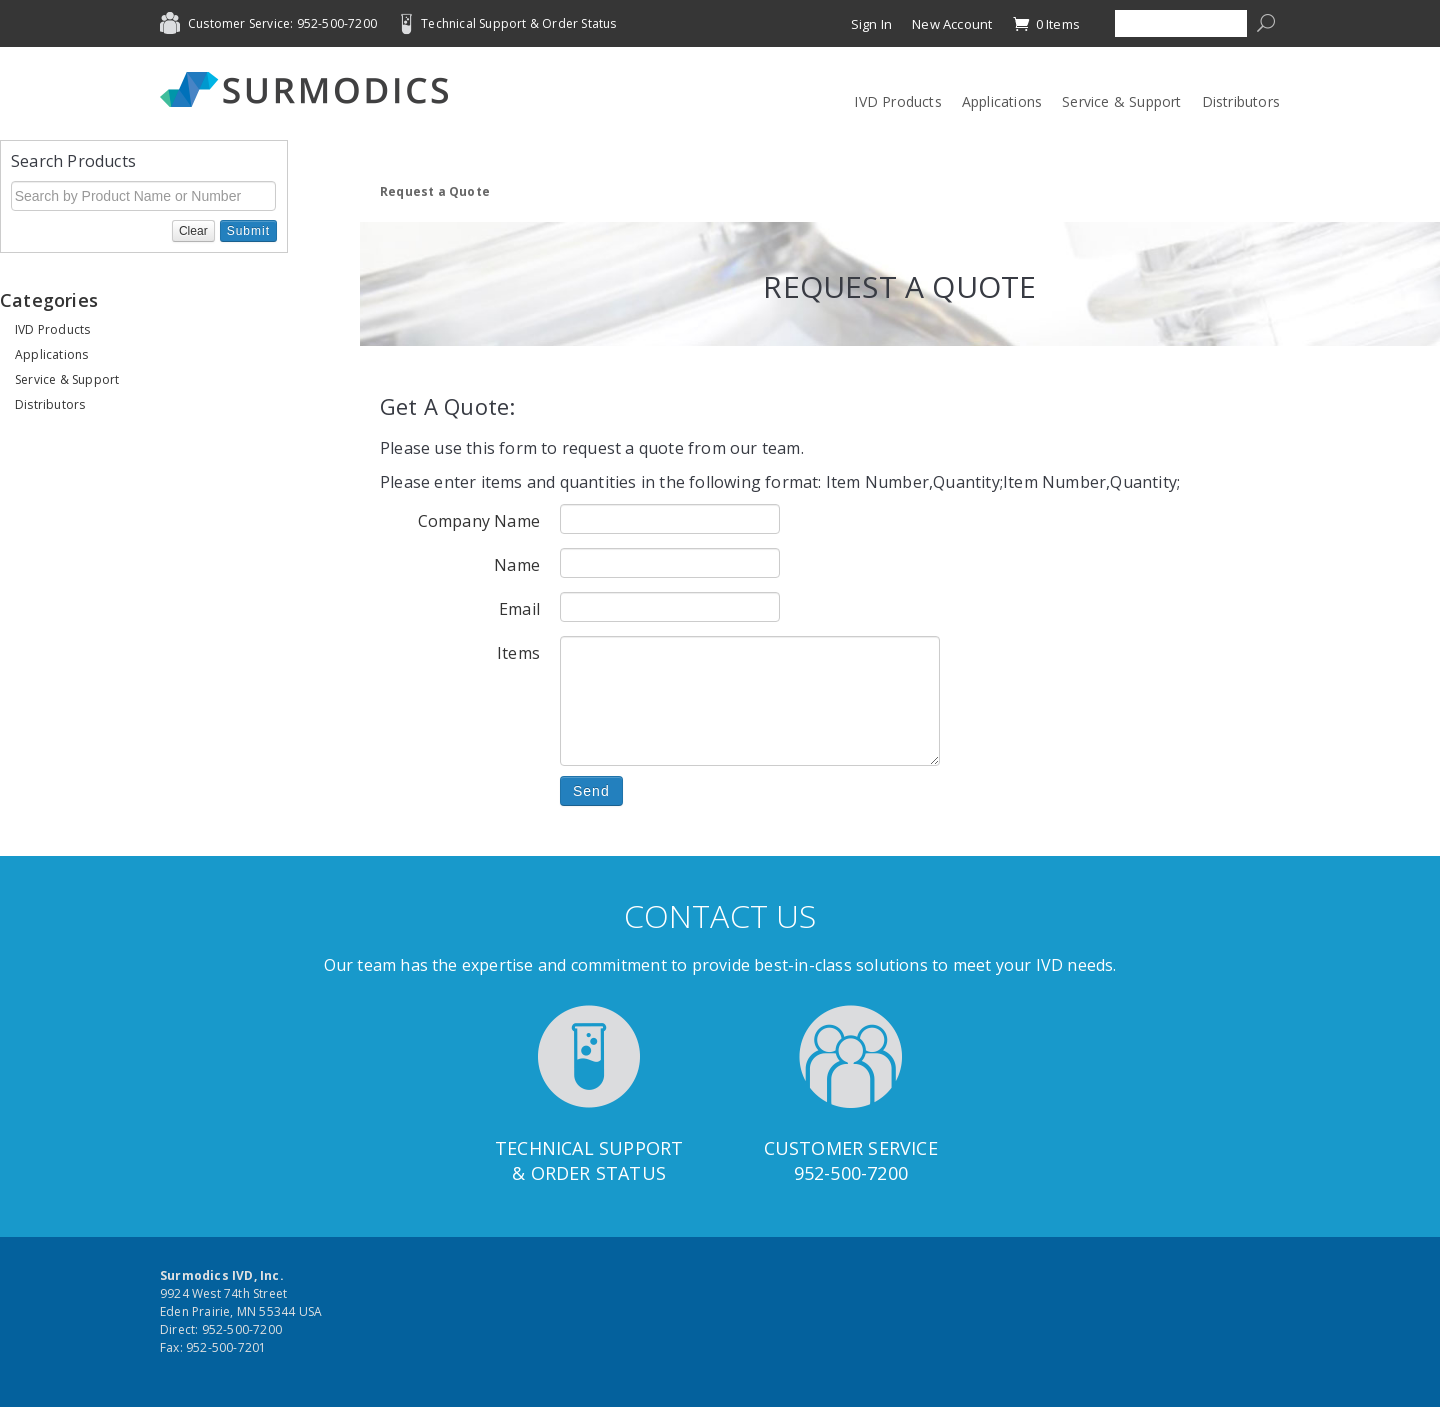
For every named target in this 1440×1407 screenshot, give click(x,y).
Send (591, 791)
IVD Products (897, 101)
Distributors (1241, 101)
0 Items (1046, 24)
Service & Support (1121, 101)
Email (519, 609)
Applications (1002, 101)
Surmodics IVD (310, 89)
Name (517, 565)
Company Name (479, 521)
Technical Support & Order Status (518, 23)
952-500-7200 (851, 1173)
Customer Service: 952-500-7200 (282, 23)
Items (518, 653)
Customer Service (851, 1148)
